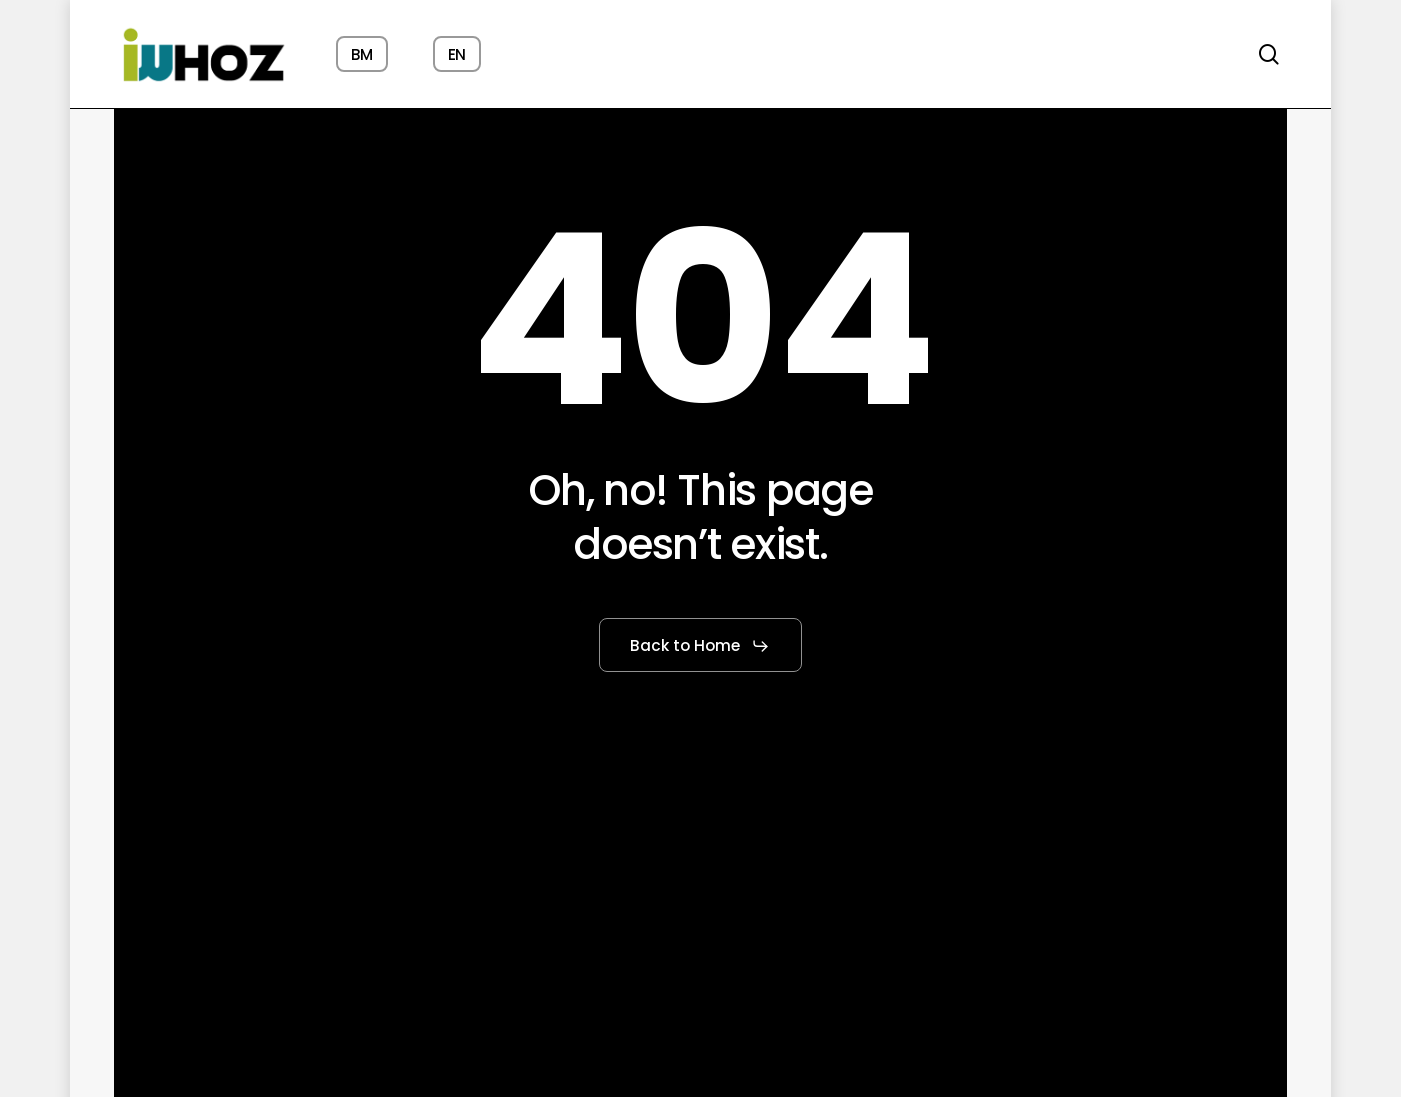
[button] (700, 646)
